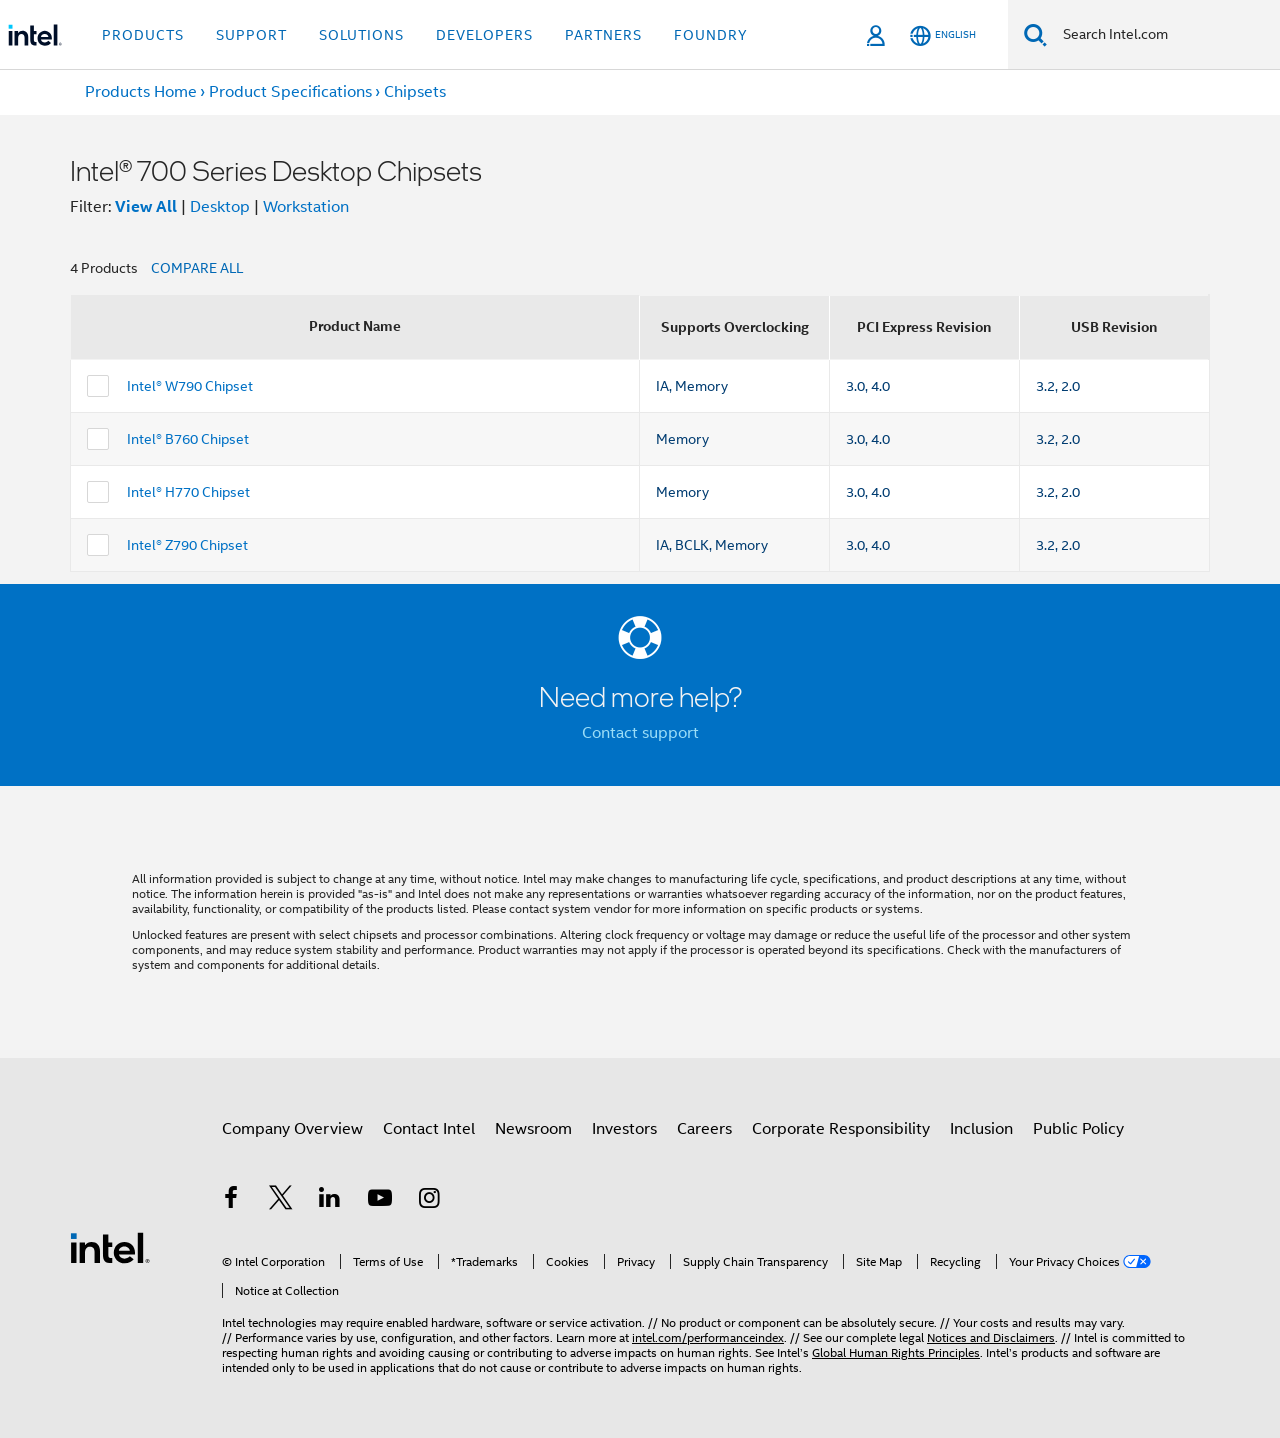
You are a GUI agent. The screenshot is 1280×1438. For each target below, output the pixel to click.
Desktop (220, 207)
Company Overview (292, 1129)
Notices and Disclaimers (991, 1337)
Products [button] (143, 35)
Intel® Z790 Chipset (187, 545)
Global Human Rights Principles (896, 1352)
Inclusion (981, 1129)
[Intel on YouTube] (380, 1201)
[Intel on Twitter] (281, 1201)
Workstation (306, 207)
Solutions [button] (361, 35)
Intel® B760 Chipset (188, 439)
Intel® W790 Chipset (190, 386)
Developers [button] (484, 35)
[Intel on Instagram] (429, 1201)
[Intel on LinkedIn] (330, 1201)
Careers (704, 1129)
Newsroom (533, 1129)
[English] (943, 35)
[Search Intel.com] (1163, 35)
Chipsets (415, 92)
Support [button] (251, 35)
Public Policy (1078, 1129)
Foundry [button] (711, 35)
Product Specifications (290, 92)
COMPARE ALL (197, 268)
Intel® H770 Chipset (188, 492)
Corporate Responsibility (841, 1129)
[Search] (1035, 34)
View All (146, 206)
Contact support (640, 733)
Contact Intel (429, 1129)
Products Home (141, 92)
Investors (624, 1129)
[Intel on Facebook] (231, 1201)
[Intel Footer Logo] (110, 1247)
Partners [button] (603, 35)
